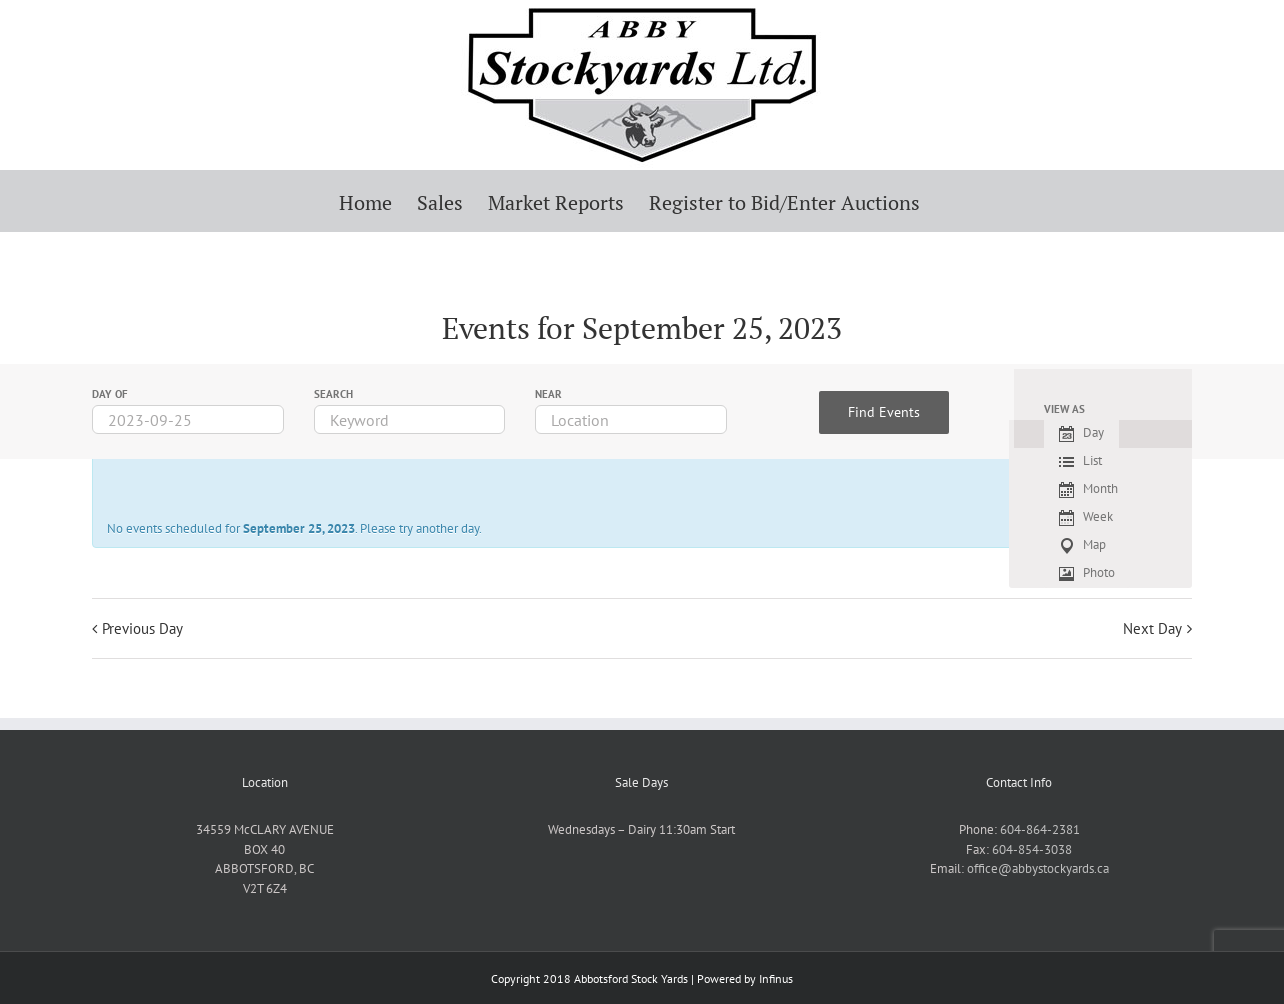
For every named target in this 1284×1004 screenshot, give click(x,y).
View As (1064, 409)
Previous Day (142, 628)
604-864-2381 (1040, 829)
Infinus (776, 978)
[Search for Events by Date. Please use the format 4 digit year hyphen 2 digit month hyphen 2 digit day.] (188, 419)
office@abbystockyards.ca (1038, 868)
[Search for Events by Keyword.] (410, 419)
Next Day (1152, 628)
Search (333, 394)
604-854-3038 (1032, 849)
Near (548, 394)
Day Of (110, 394)
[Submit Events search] (884, 412)
